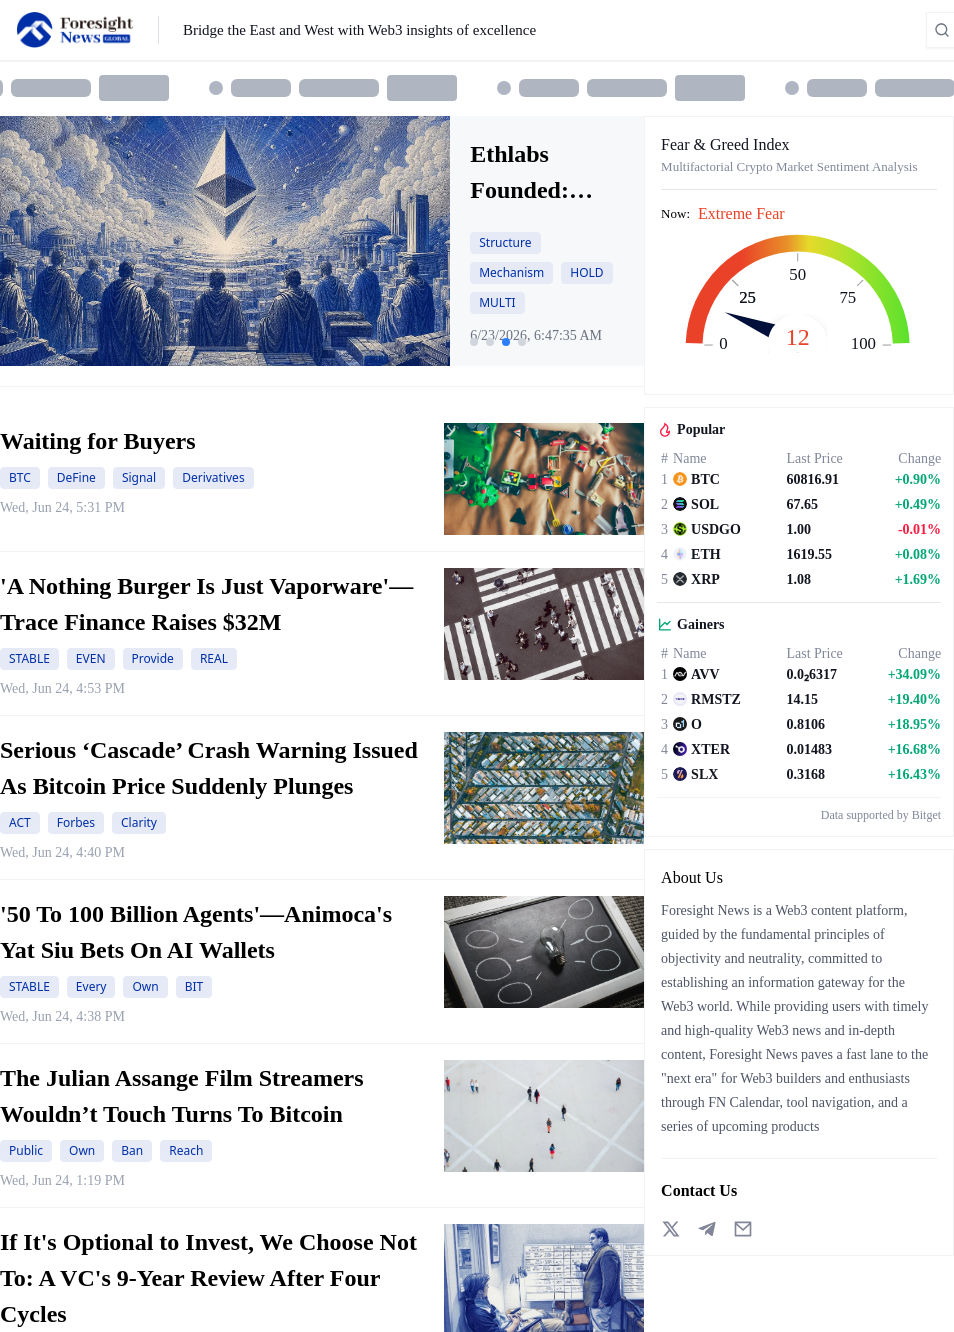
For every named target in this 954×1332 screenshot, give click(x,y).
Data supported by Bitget (881, 815)
